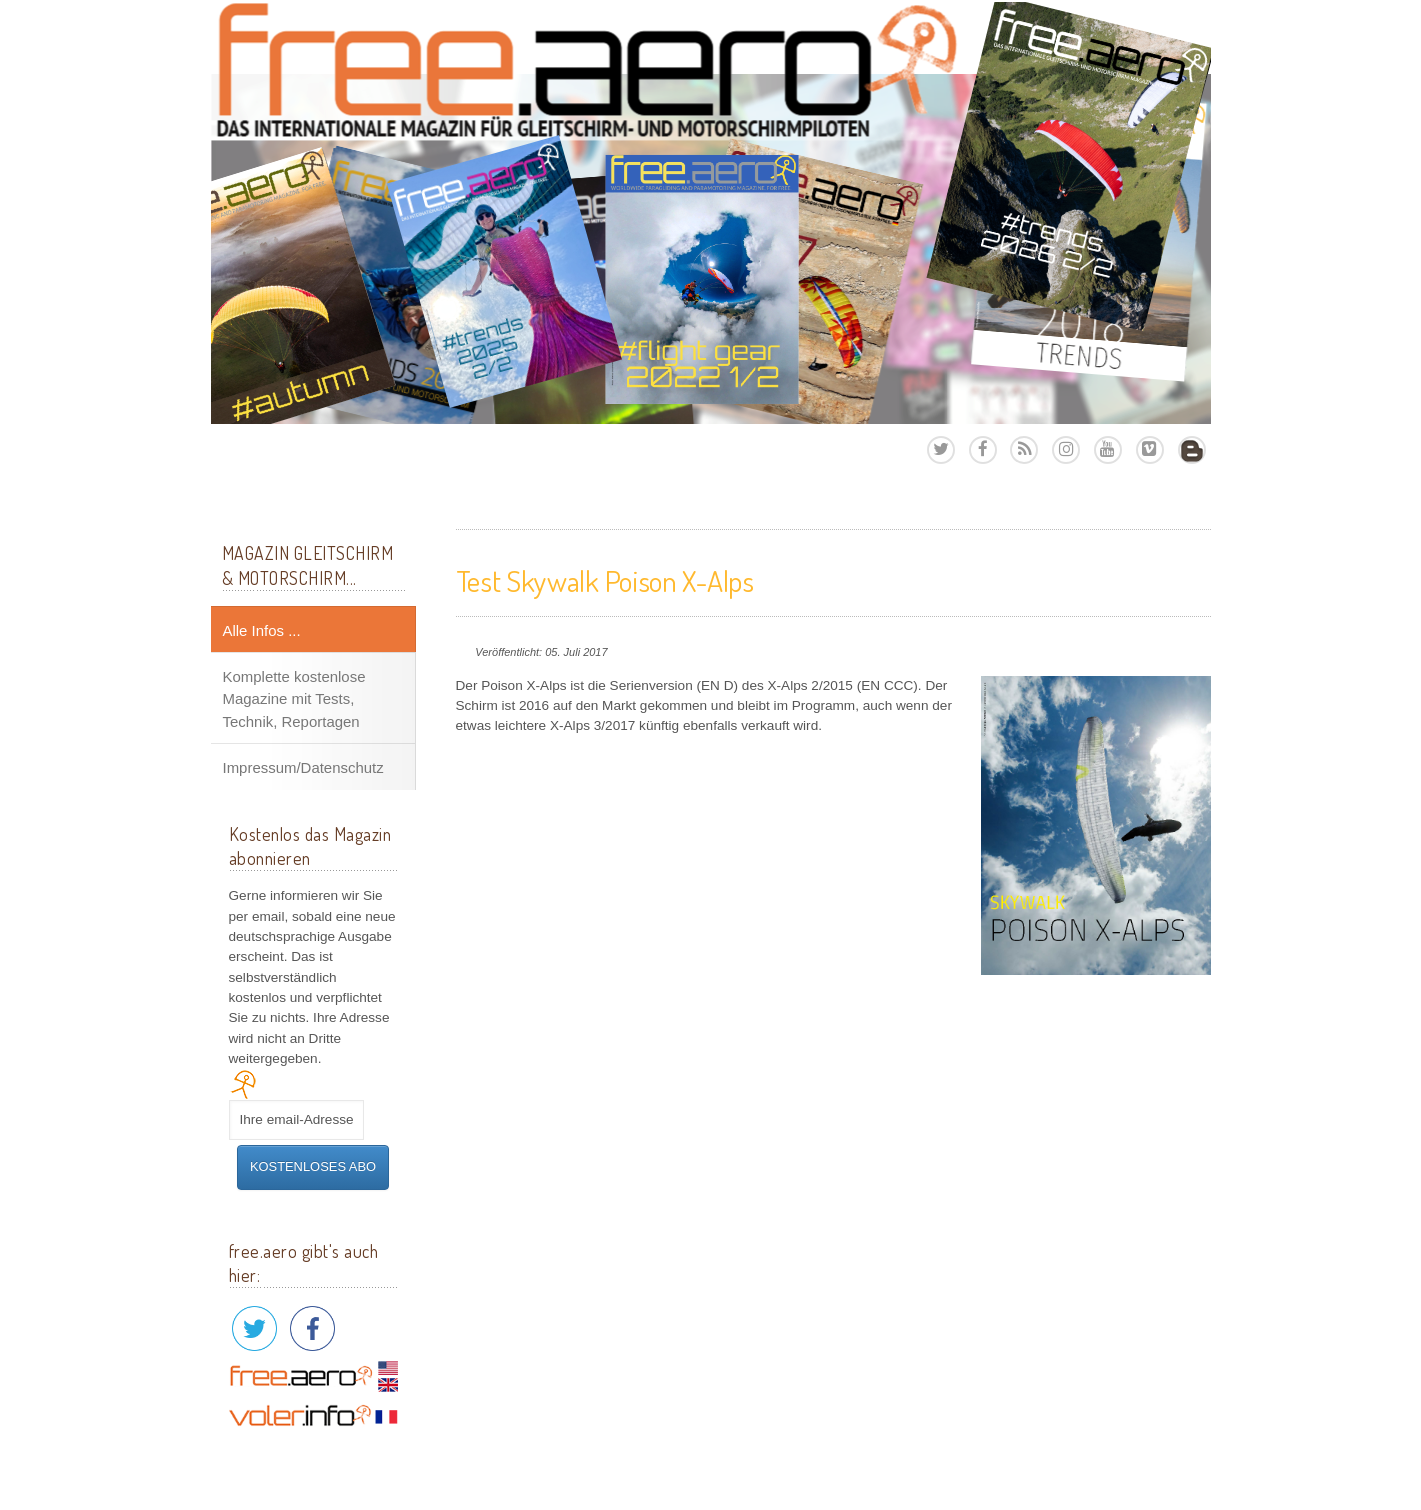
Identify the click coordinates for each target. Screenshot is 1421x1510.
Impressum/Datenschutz (303, 767)
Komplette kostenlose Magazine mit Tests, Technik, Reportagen (294, 699)
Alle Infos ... (262, 630)
